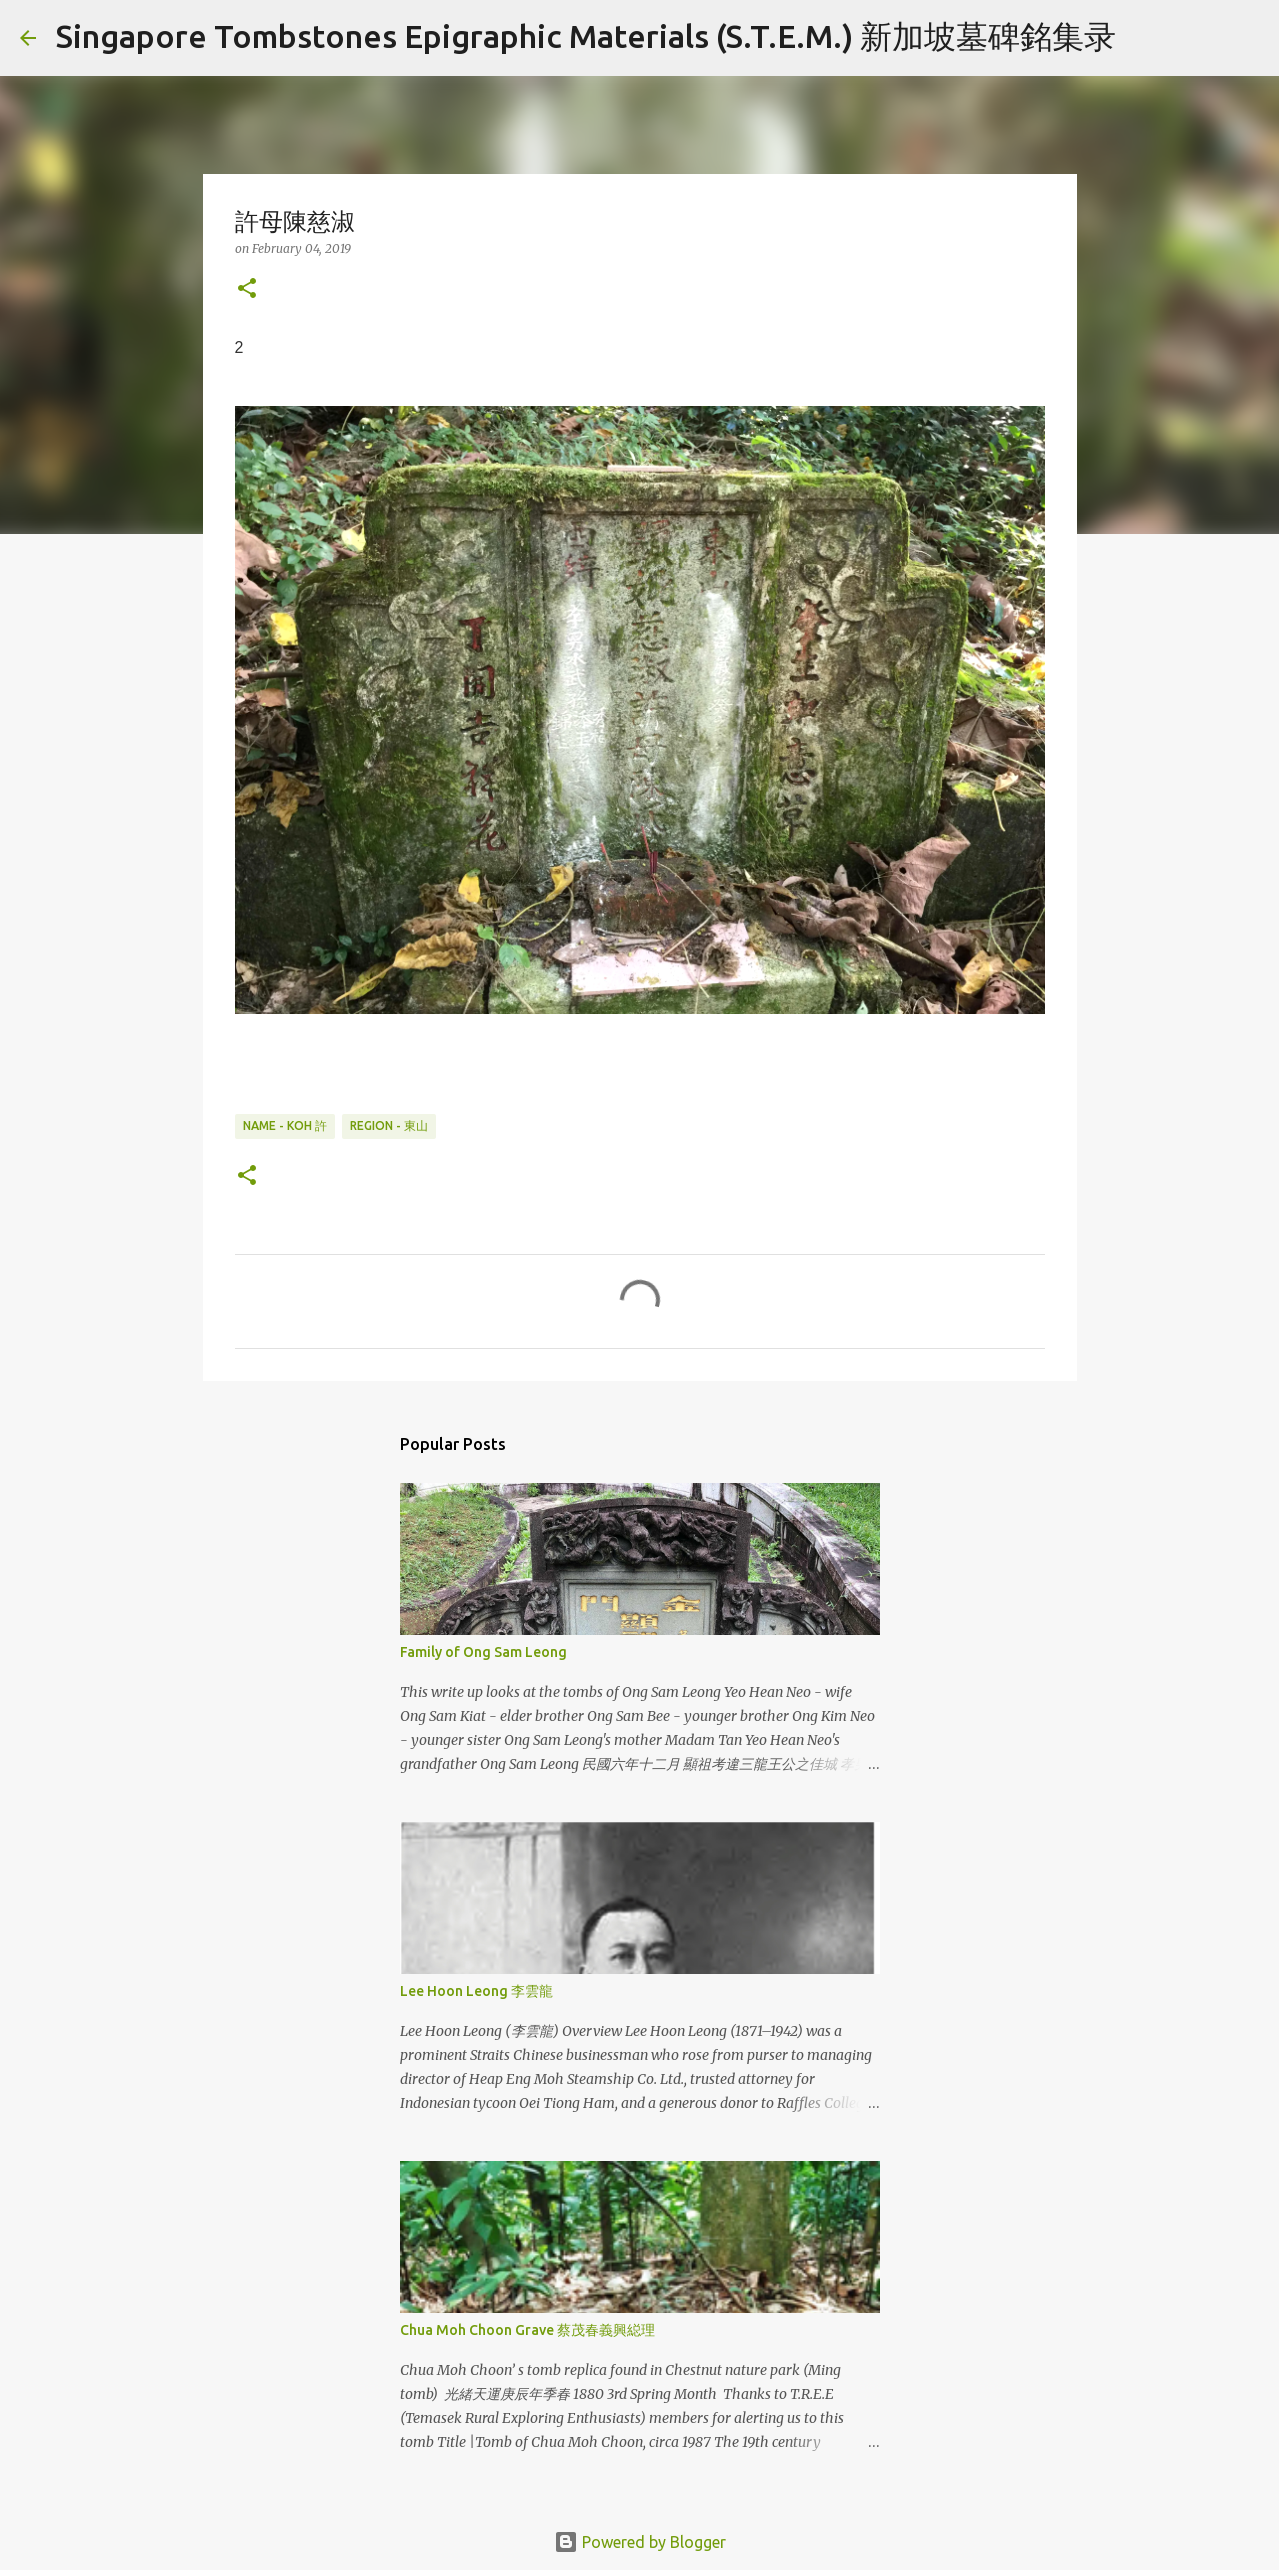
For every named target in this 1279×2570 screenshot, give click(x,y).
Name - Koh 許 (285, 1125)
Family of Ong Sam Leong (483, 1652)
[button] (247, 289)
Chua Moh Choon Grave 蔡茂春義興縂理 (527, 2330)
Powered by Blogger (640, 2542)
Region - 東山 (389, 1125)
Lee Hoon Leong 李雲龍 (476, 1991)
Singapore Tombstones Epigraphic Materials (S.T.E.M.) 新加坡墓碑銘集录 (586, 36)
